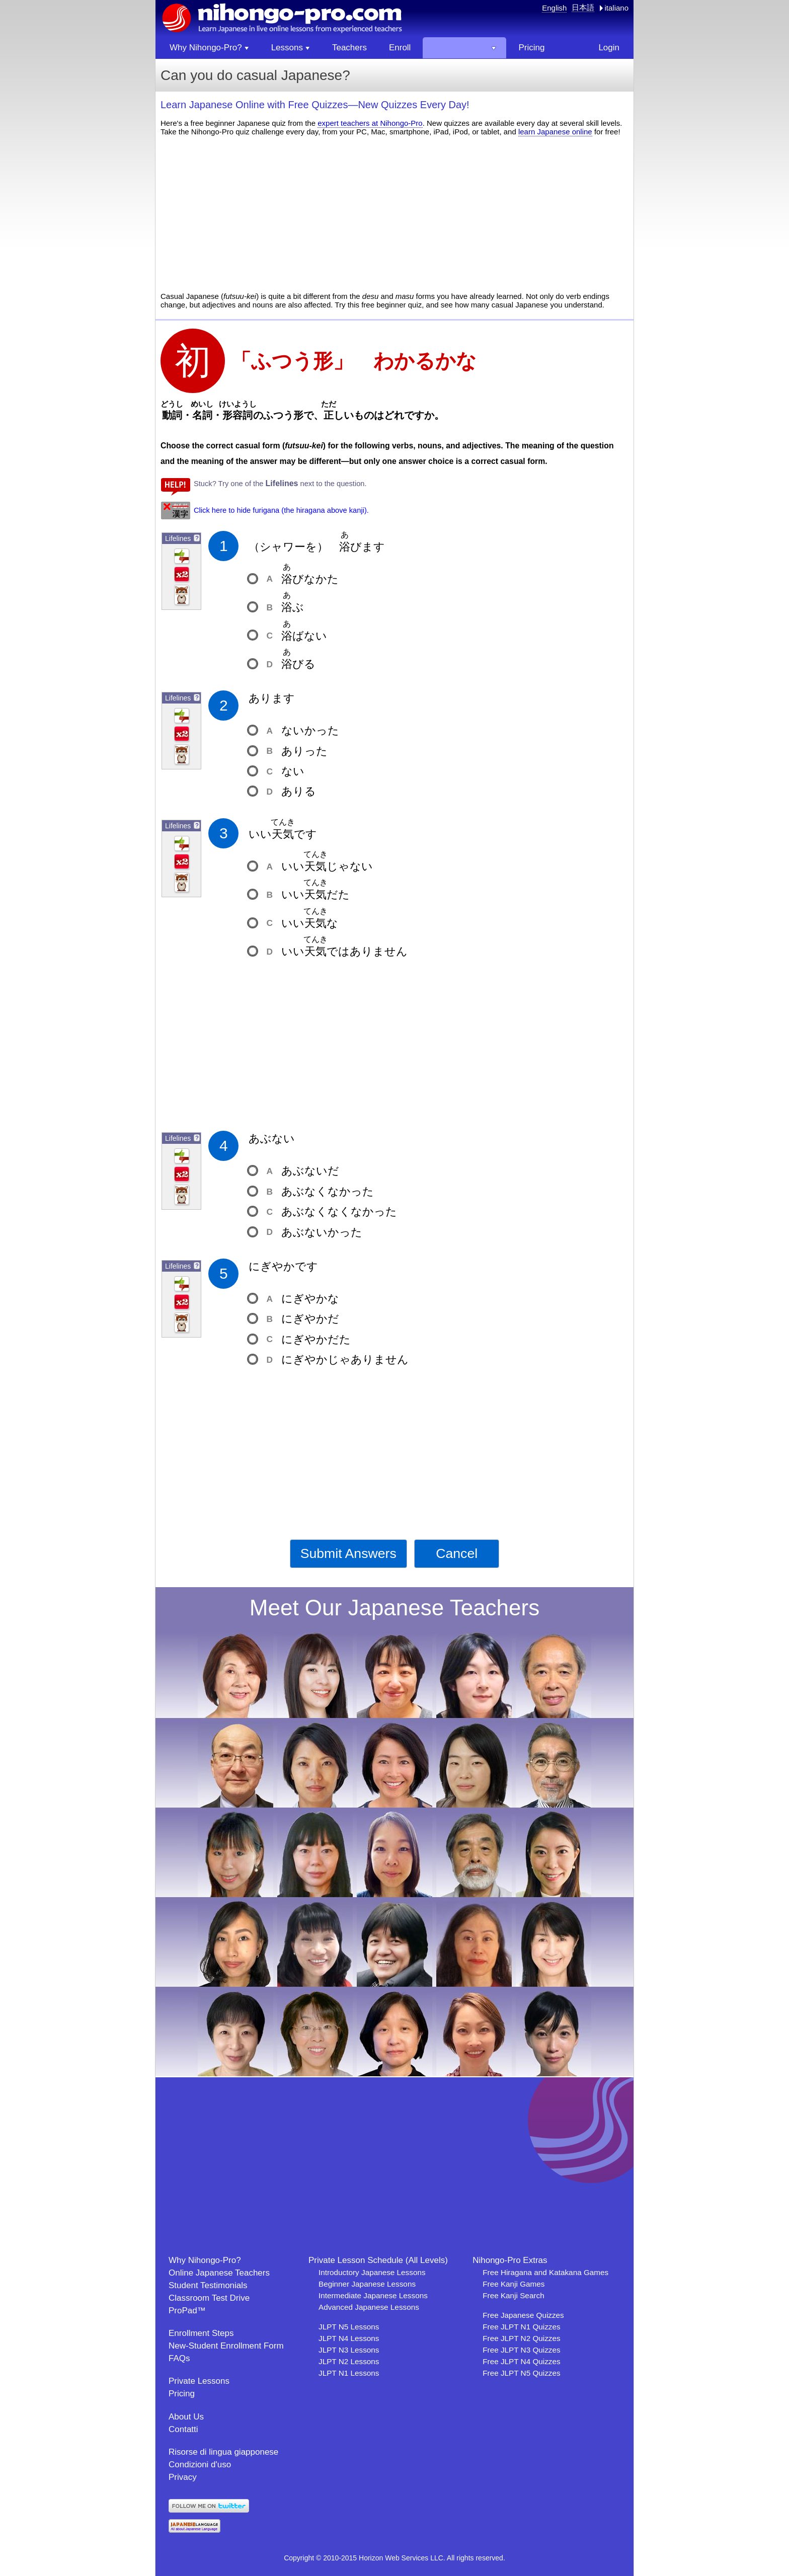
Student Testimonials (208, 2285)
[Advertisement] (394, 213)
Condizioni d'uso (200, 2464)
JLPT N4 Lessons (349, 2338)
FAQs (179, 2358)
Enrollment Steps (201, 2333)
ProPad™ (187, 2310)
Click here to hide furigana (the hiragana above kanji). (281, 510)
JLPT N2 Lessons (349, 2361)
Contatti (183, 2429)
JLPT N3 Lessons (349, 2350)
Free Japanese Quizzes (523, 2315)
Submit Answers (348, 1553)
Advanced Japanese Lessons (369, 2307)
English (554, 8)
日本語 (583, 7)
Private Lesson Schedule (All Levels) (378, 2260)
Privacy (183, 2477)
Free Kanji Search (513, 2295)
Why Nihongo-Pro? (205, 2260)
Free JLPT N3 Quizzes (521, 2350)
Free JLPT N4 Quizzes (521, 2361)
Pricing (182, 2393)
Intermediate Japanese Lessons (373, 2295)
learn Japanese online (555, 131)
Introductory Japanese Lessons (372, 2272)
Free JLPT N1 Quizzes (521, 2326)
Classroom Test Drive (209, 2298)
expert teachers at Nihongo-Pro (370, 123)
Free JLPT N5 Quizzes (521, 2373)
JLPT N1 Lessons (349, 2373)
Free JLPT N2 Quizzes (521, 2338)
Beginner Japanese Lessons (367, 2284)
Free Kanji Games (513, 2284)
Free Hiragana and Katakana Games (545, 2272)
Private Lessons (199, 2381)
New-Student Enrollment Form (226, 2346)
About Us (186, 2417)
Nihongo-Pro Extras (509, 2260)
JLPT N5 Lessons (349, 2326)
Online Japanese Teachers (219, 2273)
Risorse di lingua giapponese (223, 2452)
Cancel (457, 1553)
